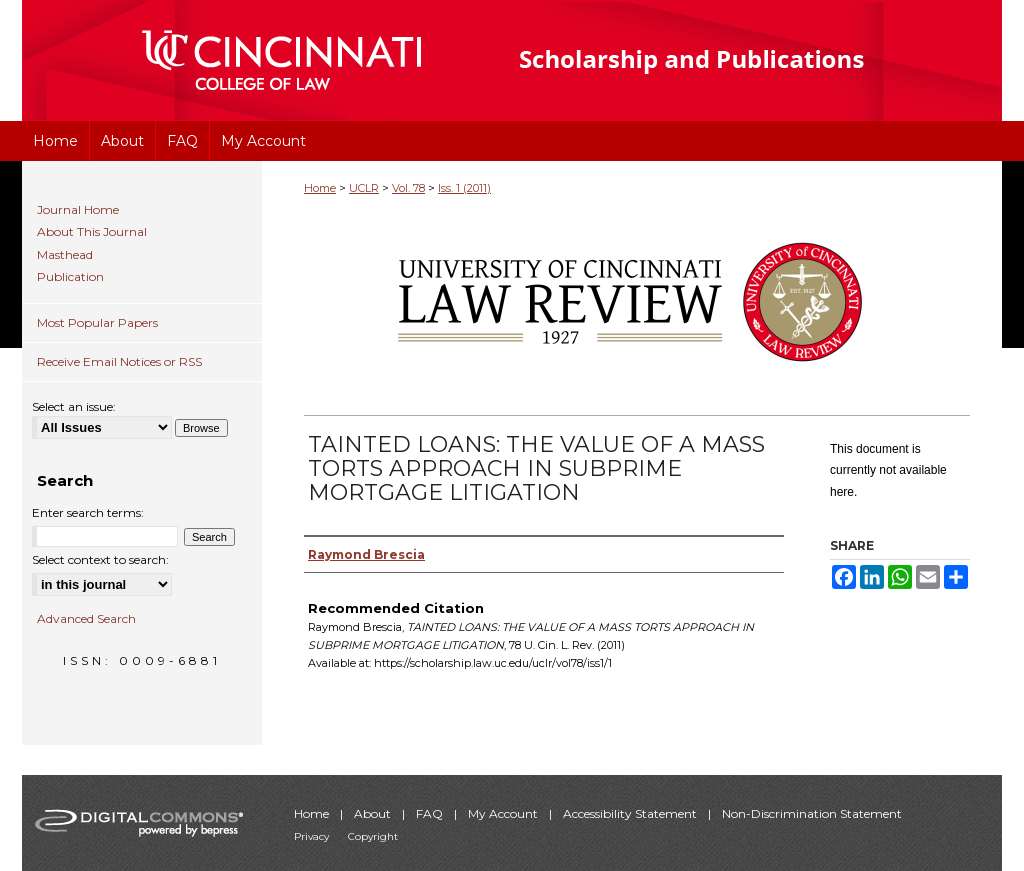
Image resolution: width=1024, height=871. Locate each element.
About (374, 813)
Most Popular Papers (97, 322)
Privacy (313, 836)
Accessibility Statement (631, 813)
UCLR (364, 188)
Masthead (65, 255)
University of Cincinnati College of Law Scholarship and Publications (727, 60)
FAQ (431, 813)
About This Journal (92, 232)
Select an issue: (74, 406)
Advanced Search (86, 618)
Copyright (373, 836)
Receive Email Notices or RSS (119, 361)
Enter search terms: (88, 512)
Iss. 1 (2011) (464, 188)
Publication (70, 277)
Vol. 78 (408, 188)
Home (320, 188)
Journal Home (78, 210)
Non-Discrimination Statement (812, 813)
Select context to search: (100, 559)
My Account (504, 813)
